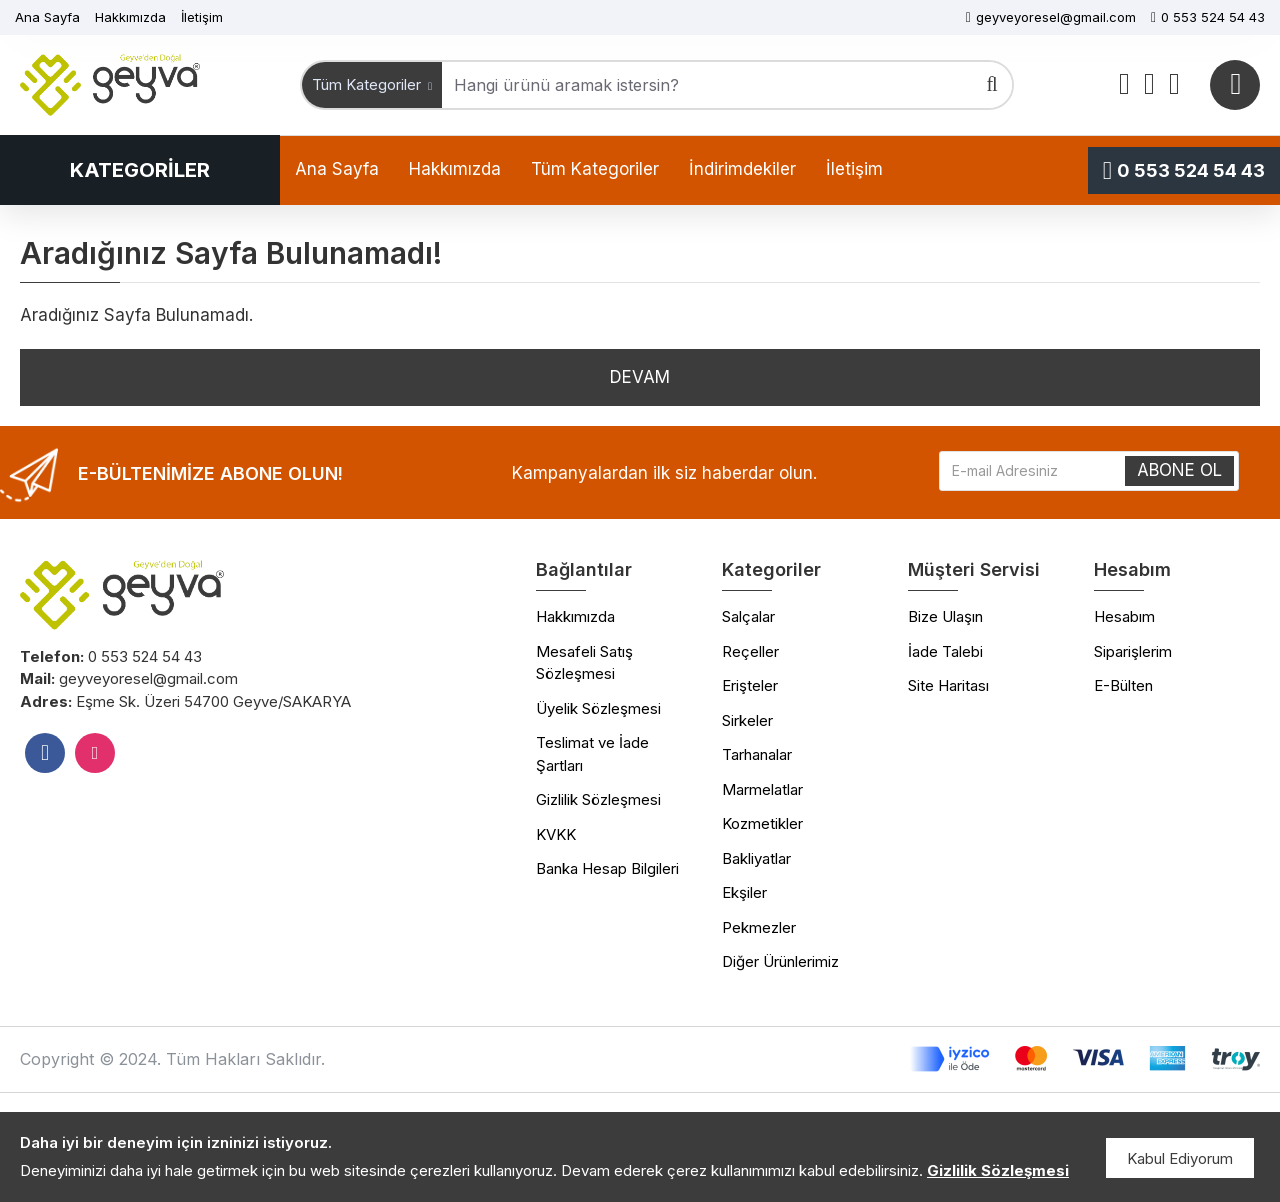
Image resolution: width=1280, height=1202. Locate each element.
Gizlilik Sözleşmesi (998, 1170)
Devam (640, 377)
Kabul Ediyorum (1180, 1158)
